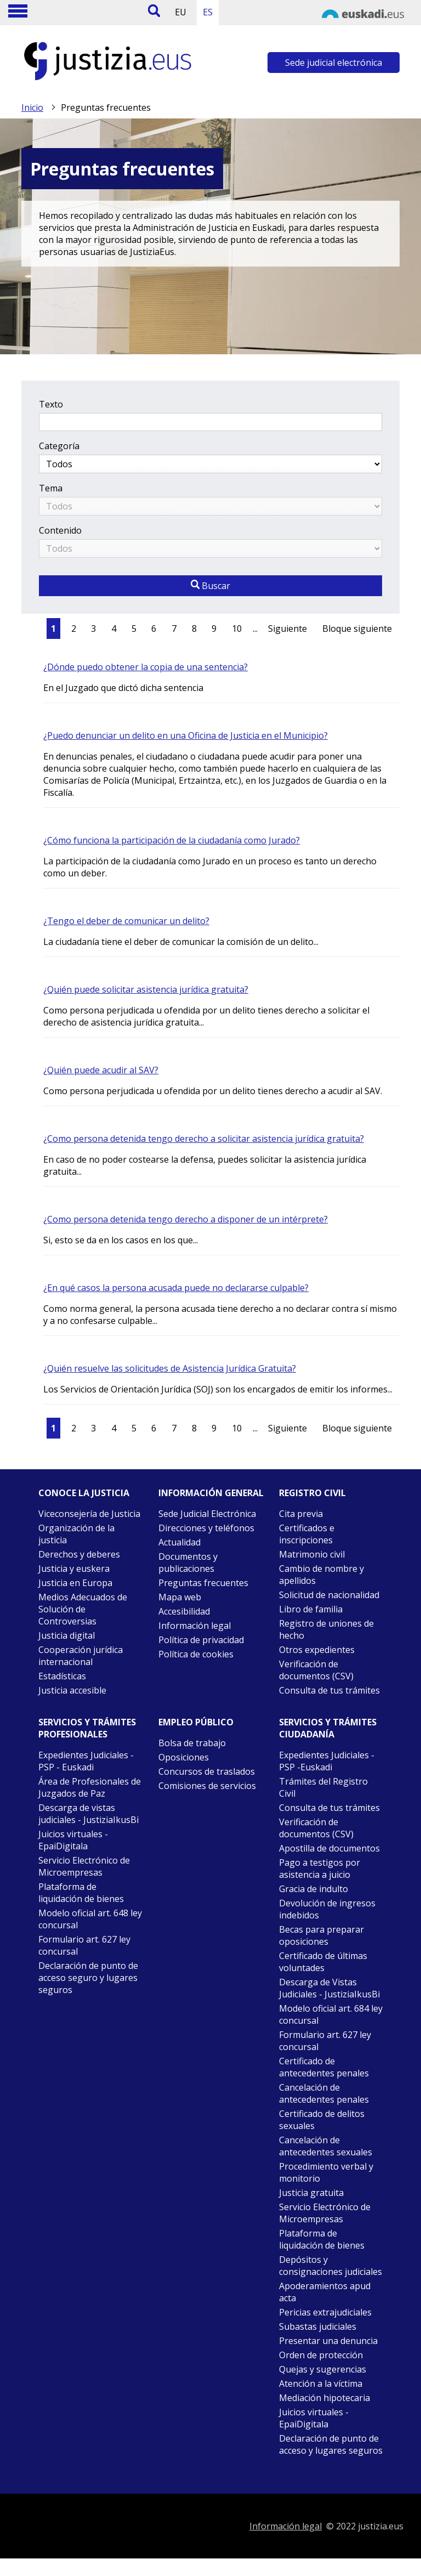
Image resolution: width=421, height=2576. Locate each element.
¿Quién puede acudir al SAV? (100, 1070)
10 (237, 628)
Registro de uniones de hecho (326, 1629)
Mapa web (179, 1597)
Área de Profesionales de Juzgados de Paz (89, 1787)
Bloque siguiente (357, 628)
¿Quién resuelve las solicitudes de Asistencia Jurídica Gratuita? (169, 1368)
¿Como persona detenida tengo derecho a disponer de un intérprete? (185, 1219)
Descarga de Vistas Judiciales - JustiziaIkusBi (329, 1988)
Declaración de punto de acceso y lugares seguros (331, 2444)
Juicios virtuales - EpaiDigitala (73, 1840)
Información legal (194, 1626)
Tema (50, 488)
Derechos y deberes (79, 1554)
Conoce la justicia (83, 1493)
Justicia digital (66, 1635)
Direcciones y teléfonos (206, 1528)
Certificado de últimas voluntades (323, 1962)
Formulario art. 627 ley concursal (84, 1945)
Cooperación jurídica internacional (80, 1656)
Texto (51, 404)
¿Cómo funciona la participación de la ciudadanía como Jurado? (171, 840)
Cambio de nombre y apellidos (321, 1574)
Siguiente (287, 628)
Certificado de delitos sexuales (322, 2120)
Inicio (32, 107)
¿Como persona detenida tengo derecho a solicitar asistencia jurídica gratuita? (203, 1139)
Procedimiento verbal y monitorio (326, 2172)
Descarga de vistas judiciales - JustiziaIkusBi (88, 1814)
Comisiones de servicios (207, 1786)
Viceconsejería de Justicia (89, 1514)
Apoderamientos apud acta (325, 2292)
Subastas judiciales (317, 2326)
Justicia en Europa (75, 1583)
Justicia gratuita (311, 2193)
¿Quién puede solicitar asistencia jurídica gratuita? (145, 989)
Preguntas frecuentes (203, 1583)
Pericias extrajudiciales (325, 2312)
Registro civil (312, 1493)
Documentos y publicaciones (188, 1562)
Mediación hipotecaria (324, 2398)
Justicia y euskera (74, 1568)
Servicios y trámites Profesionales (87, 1728)
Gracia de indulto (313, 1889)
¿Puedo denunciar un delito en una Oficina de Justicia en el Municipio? (185, 735)
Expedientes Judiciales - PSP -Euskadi (326, 1761)
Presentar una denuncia (328, 2341)
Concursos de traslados (206, 1771)
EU (180, 12)
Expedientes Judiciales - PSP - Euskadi (86, 1761)
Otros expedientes (317, 1650)
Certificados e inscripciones (306, 1534)
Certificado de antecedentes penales (324, 2067)
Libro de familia (311, 1609)
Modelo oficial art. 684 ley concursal (331, 2014)
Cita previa (301, 1514)
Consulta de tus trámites (329, 1690)
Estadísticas (62, 1676)
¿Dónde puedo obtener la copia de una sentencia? (145, 667)
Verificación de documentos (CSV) (316, 1670)
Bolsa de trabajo (192, 1743)
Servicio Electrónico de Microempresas (84, 1866)
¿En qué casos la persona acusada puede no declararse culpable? (176, 1288)
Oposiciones (183, 1757)
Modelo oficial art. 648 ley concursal (90, 1919)
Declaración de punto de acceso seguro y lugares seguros (88, 1978)
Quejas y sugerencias (322, 2369)
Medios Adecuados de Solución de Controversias (82, 1609)
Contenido (60, 530)
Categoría (59, 446)
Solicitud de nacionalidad (329, 1595)
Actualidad (179, 1542)
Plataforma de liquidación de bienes (81, 1893)
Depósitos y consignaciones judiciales (330, 2266)
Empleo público (196, 1722)
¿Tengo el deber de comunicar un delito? (126, 921)
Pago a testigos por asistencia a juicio (319, 1868)
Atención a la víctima (320, 2383)
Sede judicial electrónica (333, 62)
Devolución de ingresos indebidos (327, 1909)
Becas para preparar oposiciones (321, 1935)
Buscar (210, 586)
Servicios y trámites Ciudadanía (328, 1728)
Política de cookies (196, 1654)
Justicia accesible (72, 1690)
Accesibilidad (184, 1611)
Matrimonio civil (312, 1554)
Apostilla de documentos (329, 1848)
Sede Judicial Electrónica (207, 1514)
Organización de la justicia (76, 1534)
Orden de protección (321, 2355)
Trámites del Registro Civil (323, 1787)
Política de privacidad (201, 1640)
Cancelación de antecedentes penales (324, 2093)
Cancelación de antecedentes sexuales (325, 2146)
